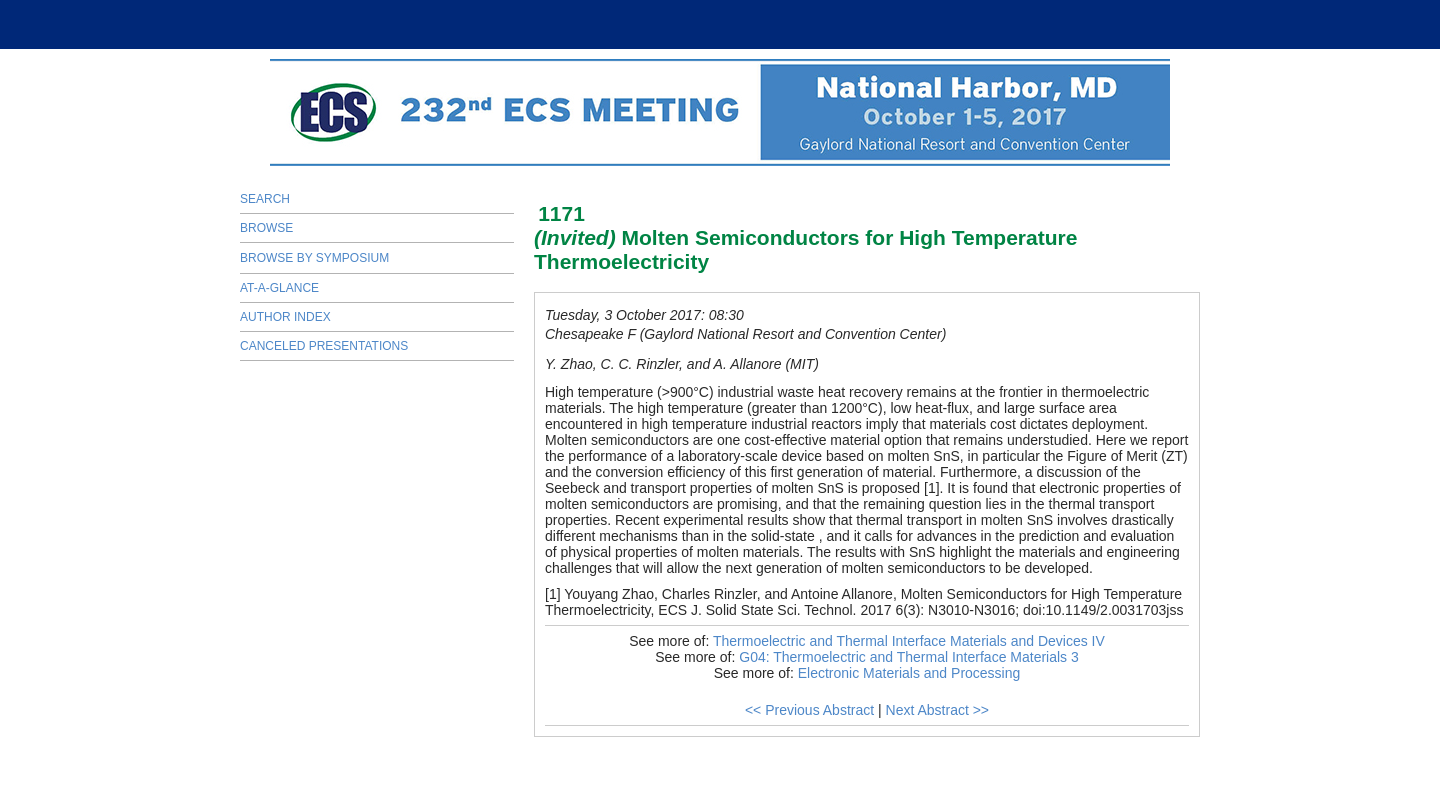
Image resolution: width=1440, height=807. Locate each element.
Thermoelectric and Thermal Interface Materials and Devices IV (909, 641)
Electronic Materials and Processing (909, 673)
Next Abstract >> (938, 710)
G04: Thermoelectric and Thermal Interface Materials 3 (909, 657)
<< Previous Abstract (809, 710)
